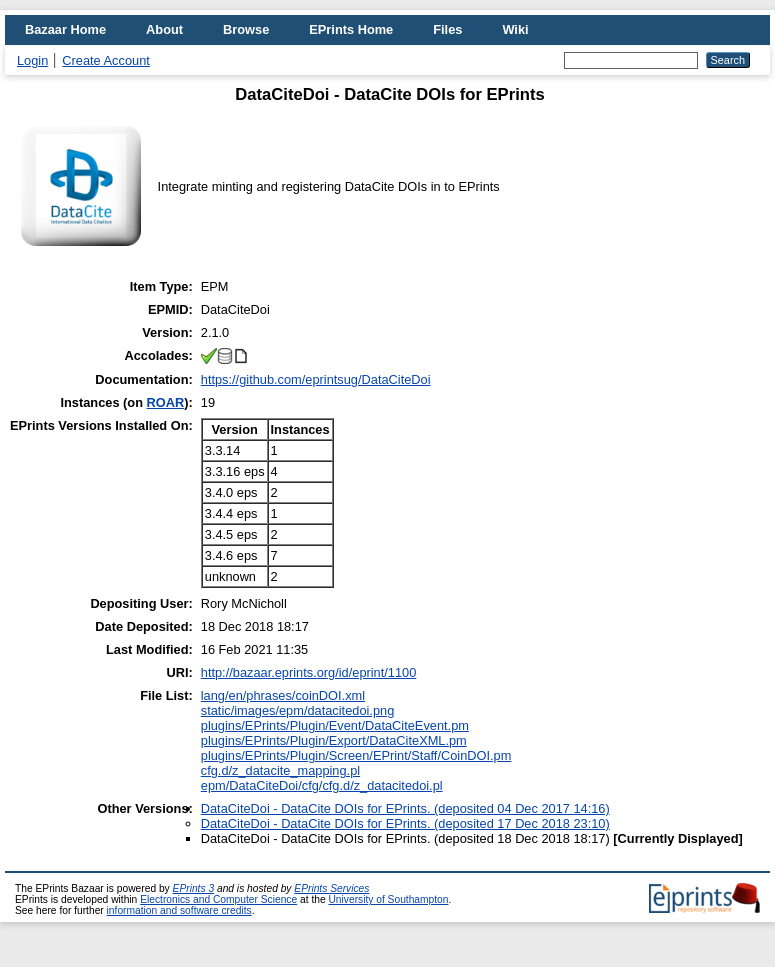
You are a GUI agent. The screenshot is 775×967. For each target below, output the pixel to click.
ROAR (166, 402)
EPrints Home (351, 29)
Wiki (515, 29)
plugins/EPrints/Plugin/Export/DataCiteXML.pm (334, 740)
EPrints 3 (194, 888)
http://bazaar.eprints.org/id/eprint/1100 (309, 672)
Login (32, 60)
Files (447, 29)
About (164, 29)
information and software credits (179, 910)
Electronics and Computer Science (218, 899)
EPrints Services (331, 888)
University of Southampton (388, 899)
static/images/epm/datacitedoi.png (297, 710)
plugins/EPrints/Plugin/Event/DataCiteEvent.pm (335, 725)
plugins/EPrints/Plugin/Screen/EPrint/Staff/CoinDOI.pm (356, 755)
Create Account (106, 60)
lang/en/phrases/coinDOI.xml (283, 695)
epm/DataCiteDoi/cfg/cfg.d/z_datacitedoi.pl (322, 785)
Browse (246, 29)
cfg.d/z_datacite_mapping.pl (280, 770)
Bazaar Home (65, 29)
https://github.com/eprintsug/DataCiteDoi (316, 379)
